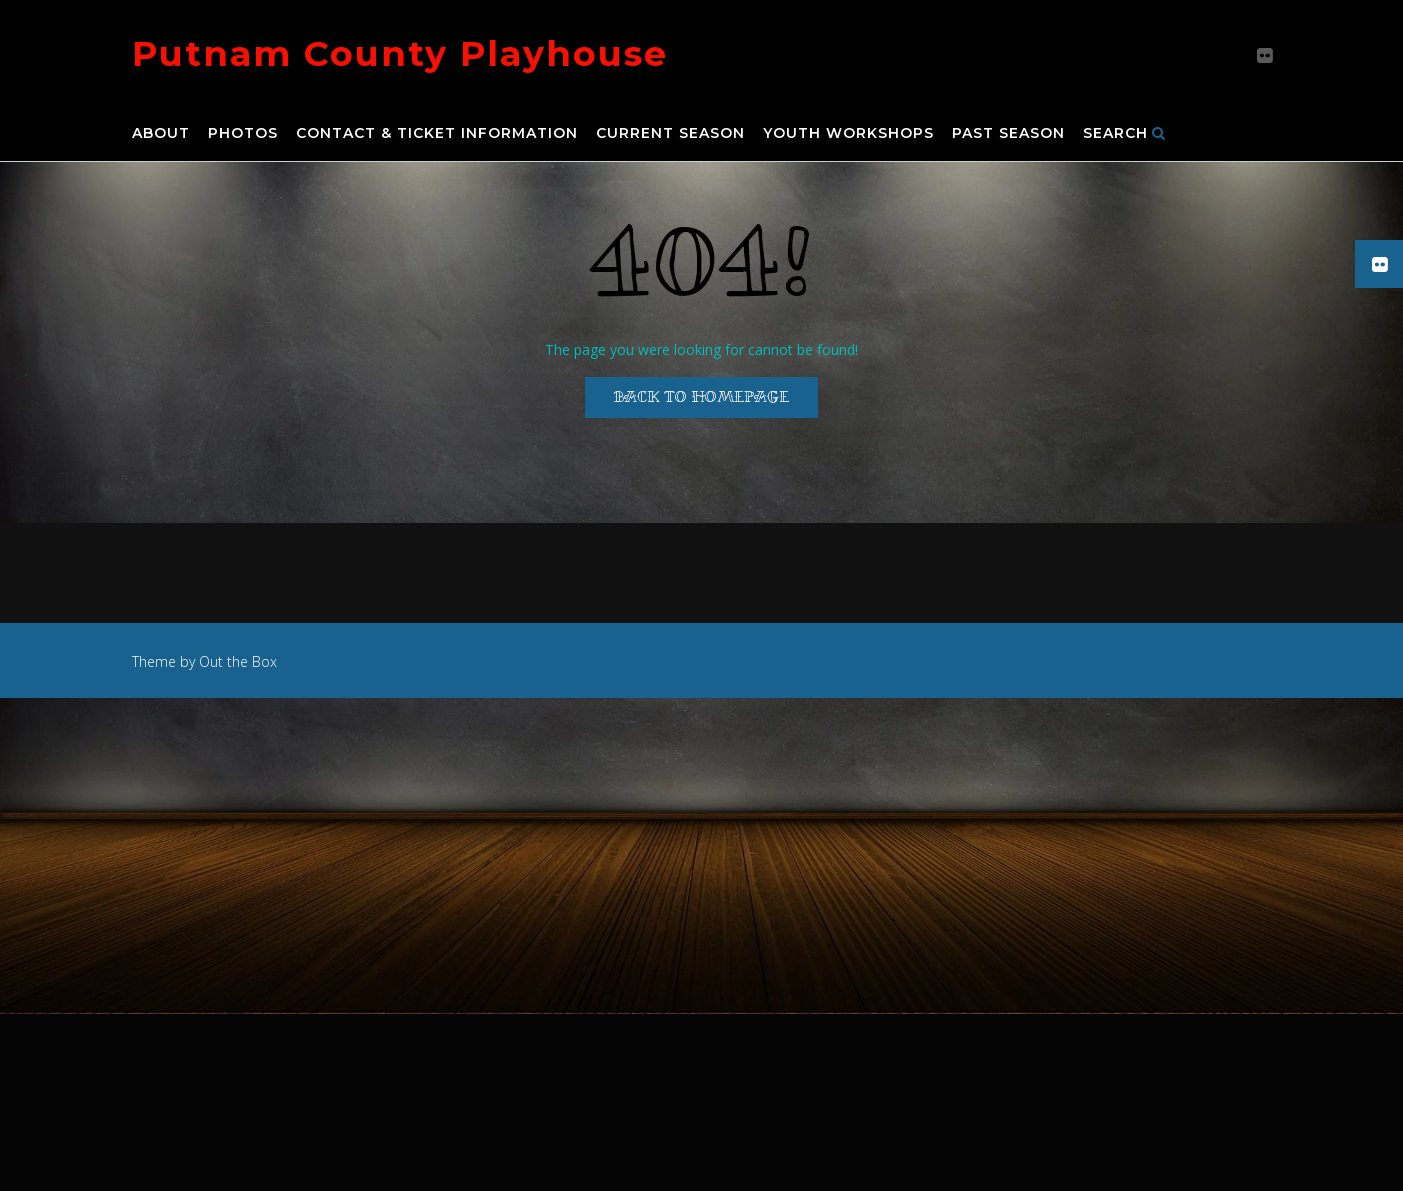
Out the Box (238, 661)
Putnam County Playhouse (400, 53)
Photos (243, 134)
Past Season (1008, 134)
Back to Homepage (701, 397)
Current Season (670, 134)
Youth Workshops (848, 134)
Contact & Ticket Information (437, 134)
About (161, 134)
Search (1124, 134)
